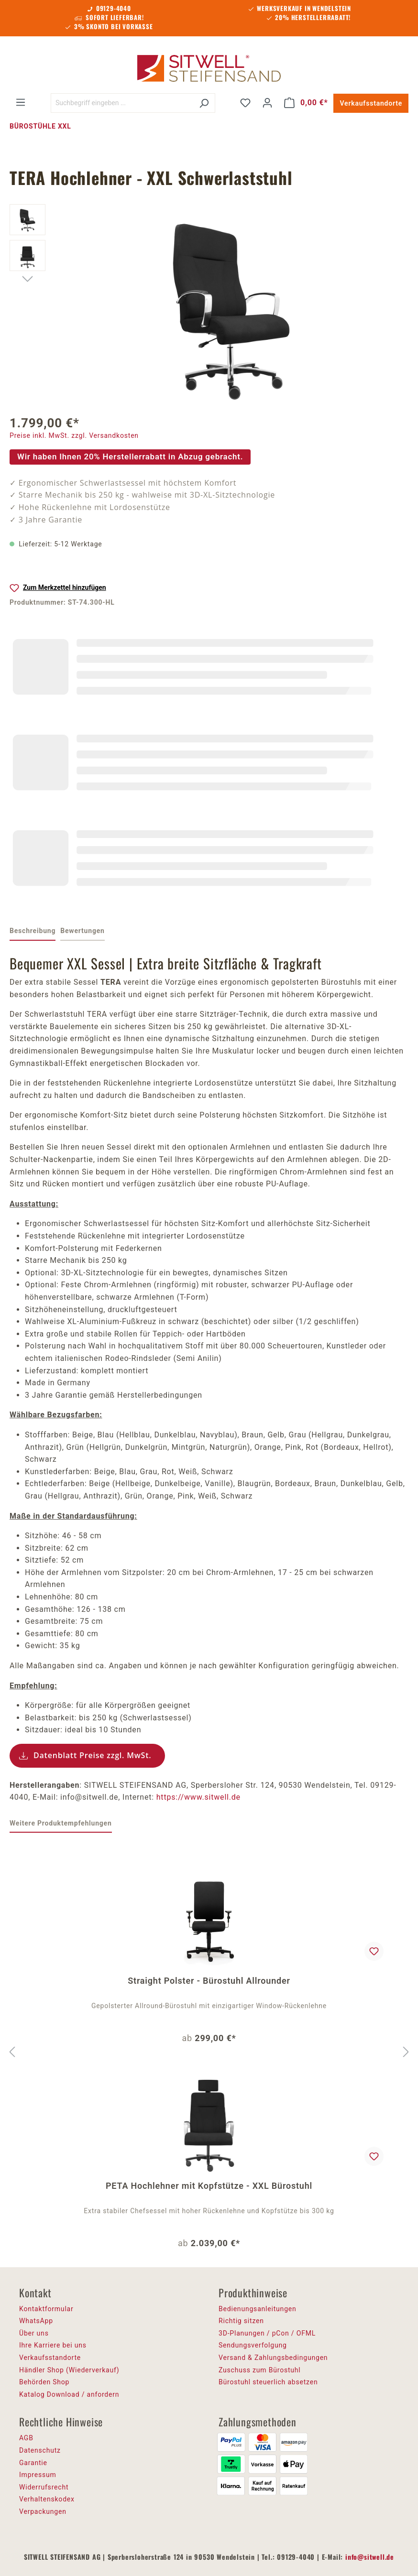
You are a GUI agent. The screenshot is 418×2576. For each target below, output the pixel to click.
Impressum (37, 2474)
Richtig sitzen (241, 2321)
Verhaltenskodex (47, 2499)
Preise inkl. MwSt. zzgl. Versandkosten (74, 435)
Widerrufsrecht (43, 2487)
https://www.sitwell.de (198, 1797)
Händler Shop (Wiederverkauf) (69, 2370)
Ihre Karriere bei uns (53, 2345)
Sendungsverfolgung (253, 2345)
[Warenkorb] (306, 103)
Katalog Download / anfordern (69, 2394)
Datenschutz (40, 2450)
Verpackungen (42, 2511)
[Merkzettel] (245, 103)
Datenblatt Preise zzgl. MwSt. (92, 1755)
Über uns (34, 2333)
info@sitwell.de (369, 2557)
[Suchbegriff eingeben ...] (122, 103)
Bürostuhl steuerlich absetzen (268, 2382)
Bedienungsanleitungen (258, 2309)
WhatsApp (36, 2321)
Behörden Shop (44, 2382)
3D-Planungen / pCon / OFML (267, 2333)
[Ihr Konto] (267, 103)
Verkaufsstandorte (371, 103)
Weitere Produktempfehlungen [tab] (61, 1823)
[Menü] (21, 102)
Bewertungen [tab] (82, 931)
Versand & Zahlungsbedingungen (273, 2357)
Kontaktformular (46, 2309)
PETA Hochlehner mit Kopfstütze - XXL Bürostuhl (209, 2186)
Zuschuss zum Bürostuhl (260, 2370)
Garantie (33, 2463)
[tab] (32, 932)
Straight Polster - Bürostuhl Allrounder (209, 1981)
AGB (26, 2438)
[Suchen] (204, 103)
